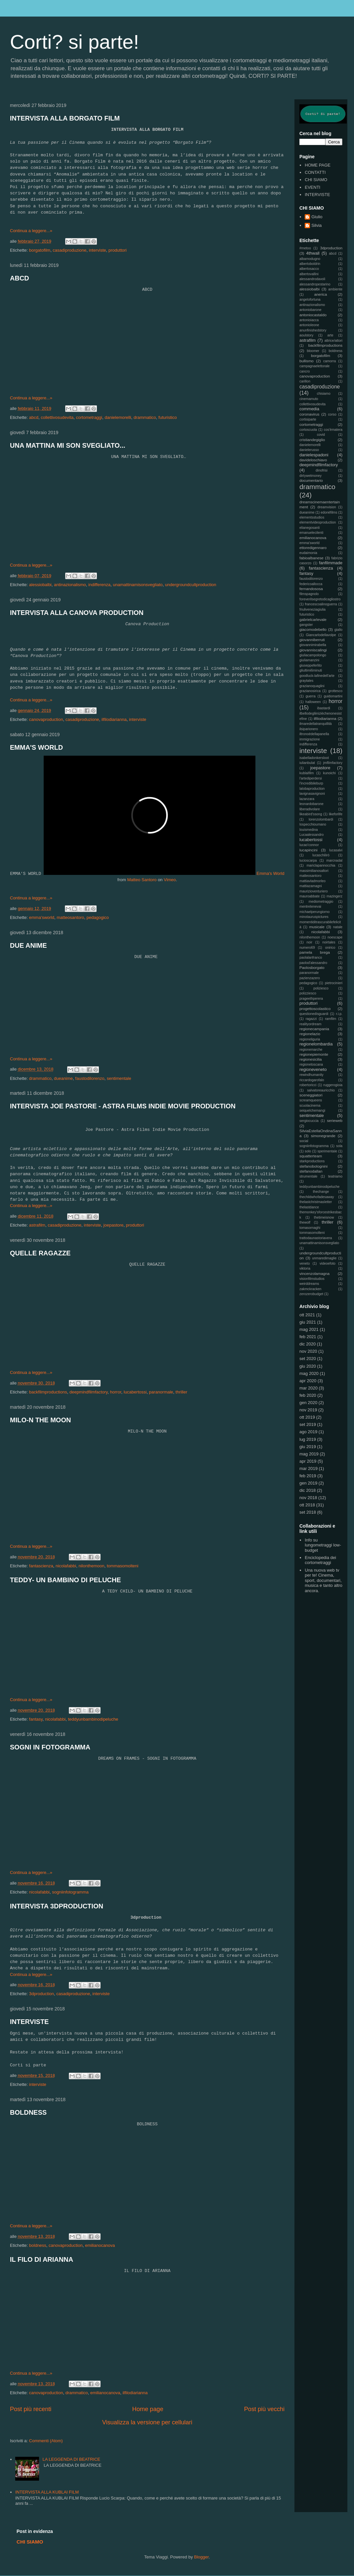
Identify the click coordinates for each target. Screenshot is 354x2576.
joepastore (114, 1225)
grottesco (335, 691)
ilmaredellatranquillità (315, 724)
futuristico (167, 417)
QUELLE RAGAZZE (40, 1253)
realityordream (310, 1024)
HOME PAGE (318, 165)
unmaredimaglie (324, 1258)
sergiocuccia (309, 1121)
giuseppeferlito (310, 665)
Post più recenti (30, 2409)
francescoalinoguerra (321, 604)
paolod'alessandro (313, 963)
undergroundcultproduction (190, 584)
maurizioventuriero (313, 891)
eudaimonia (308, 553)
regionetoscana (311, 1064)
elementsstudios (311, 517)
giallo (338, 629)
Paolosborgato (311, 967)
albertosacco (309, 269)
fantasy (36, 1719)
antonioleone (309, 325)
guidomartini (333, 696)
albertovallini (309, 274)
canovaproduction (46, 719)
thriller (181, 1391)
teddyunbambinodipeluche (93, 1719)
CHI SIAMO (316, 179)
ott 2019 (307, 1417)
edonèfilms (329, 512)
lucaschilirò (320, 855)
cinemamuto (308, 399)
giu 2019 (307, 1446)
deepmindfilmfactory (88, 1391)
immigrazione (309, 739)
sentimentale (119, 1078)
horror (115, 1391)
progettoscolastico (315, 1008)
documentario (311, 480)
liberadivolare (309, 809)
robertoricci (307, 1085)
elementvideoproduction (317, 522)
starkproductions (312, 1161)
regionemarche (310, 1049)
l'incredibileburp (311, 783)
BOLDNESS (28, 2112)
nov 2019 (308, 1409)
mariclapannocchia (321, 865)
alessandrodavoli (312, 279)
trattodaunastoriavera (315, 1238)
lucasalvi (335, 850)
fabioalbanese (311, 558)
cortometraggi (89, 417)
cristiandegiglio (312, 439)
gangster (306, 625)
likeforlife (335, 814)
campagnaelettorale (314, 366)
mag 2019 (309, 1453)
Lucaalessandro (311, 834)
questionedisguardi (313, 1014)
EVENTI (312, 187)
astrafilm (37, 1225)
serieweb (334, 1120)
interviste (97, 250)
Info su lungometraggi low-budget (323, 1545)
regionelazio (309, 1034)
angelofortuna (310, 299)
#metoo (305, 248)
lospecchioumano (312, 824)
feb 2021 (307, 1336)
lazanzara (306, 799)
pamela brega (314, 952)
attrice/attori (333, 340)
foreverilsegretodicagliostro (319, 599)
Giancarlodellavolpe (321, 635)
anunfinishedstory (312, 330)
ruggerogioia (332, 1085)
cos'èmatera (333, 429)
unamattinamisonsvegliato (137, 584)
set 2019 (307, 1424)
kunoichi (329, 773)
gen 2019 (308, 1483)
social (303, 1141)
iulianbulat (307, 763)
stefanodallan (311, 1171)
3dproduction (41, 1993)
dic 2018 (307, 1490)
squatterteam (310, 1156)
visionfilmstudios (312, 1279)
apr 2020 (307, 1380)
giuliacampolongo (312, 655)
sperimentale (327, 1151)
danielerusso (309, 450)
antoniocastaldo (313, 315)
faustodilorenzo (89, 1078)
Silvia (316, 225)
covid (321, 434)
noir (309, 942)
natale (337, 927)
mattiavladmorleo (312, 881)
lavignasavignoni (312, 793)
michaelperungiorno (314, 912)
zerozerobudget (311, 1294)
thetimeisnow (324, 1217)
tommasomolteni (122, 1565)
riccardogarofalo (311, 1080)
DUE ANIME (28, 945)
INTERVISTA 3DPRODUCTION (56, 1906)
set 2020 (307, 1358)
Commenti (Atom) (46, 2440)
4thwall (312, 253)
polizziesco (307, 993)
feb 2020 (307, 1395)
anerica (320, 294)
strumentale (308, 1176)
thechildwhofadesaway (316, 1197)
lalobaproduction (312, 788)
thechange (321, 1191)
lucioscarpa (308, 860)
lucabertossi (135, 1391)
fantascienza (41, 1565)
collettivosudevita (57, 417)
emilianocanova (100, 2245)
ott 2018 (307, 1504)
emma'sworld (41, 917)
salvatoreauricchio (321, 1090)
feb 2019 (307, 1475)
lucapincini (308, 850)
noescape (335, 937)
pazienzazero (309, 978)
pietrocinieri (333, 983)
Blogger (201, 2556)
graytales (306, 680)
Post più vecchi (264, 2409)
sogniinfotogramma (70, 1892)
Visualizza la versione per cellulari (147, 2422)
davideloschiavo (313, 460)
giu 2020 (307, 1366)
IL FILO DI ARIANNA (41, 2259)
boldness (37, 2245)
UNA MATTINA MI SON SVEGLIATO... (67, 445)
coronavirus (309, 414)
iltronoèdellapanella (314, 734)
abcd (33, 417)
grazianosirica (310, 691)
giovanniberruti (312, 639)
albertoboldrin (309, 264)
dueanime (63, 1078)
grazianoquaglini (312, 686)
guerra (311, 696)
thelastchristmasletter (315, 1202)
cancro (304, 371)
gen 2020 (308, 1402)
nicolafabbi (66, 1565)
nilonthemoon (91, 1565)
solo (308, 1151)
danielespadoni (313, 454)
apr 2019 (307, 1461)
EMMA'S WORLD (36, 747)
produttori (118, 250)
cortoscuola (308, 429)
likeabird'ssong (310, 814)
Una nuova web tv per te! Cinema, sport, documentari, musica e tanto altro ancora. (323, 1580)
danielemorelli (118, 417)
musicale (317, 927)
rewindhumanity (311, 1075)
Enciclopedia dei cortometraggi (320, 1560)
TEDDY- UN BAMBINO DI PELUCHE (65, 1580)
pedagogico (98, 917)
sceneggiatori (311, 1095)
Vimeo (170, 879)
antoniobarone (310, 310)
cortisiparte (307, 419)
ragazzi (311, 1019)
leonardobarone (311, 804)
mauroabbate (309, 896)
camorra (329, 361)
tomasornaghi (309, 1228)
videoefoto (327, 1263)
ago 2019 (308, 1431)
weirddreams (309, 1284)
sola (339, 1146)
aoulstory (306, 335)
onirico (330, 947)
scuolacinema (310, 1105)
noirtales (328, 942)
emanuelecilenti (311, 532)
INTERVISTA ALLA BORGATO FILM (65, 118)
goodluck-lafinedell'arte (316, 676)
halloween (313, 702)
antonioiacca (309, 320)
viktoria (304, 1268)
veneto (304, 1263)
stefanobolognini (313, 1166)
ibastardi (323, 708)
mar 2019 (308, 1468)
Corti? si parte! (74, 42)
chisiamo (324, 393)
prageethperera (311, 998)
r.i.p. (339, 1014)
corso (332, 414)
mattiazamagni (310, 886)
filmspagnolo (309, 594)
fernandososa (311, 588)
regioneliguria (309, 1039)
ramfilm (330, 1019)
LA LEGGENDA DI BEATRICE (71, 2459)
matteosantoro (70, 917)
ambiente (335, 289)
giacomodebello (313, 629)
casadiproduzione (69, 250)
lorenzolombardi (321, 819)
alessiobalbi (40, 584)
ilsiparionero (308, 729)
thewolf (304, 1222)
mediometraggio (321, 901)
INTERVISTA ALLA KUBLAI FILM (47, 2492)
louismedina (308, 830)
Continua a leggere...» (31, 230)
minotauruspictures (314, 917)
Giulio (316, 216)
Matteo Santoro (141, 879)
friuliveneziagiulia (312, 609)
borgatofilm (39, 250)
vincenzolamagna (314, 1273)
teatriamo (335, 1176)
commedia (309, 408)
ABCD (19, 278)
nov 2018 (308, 1497)
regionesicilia (310, 1059)
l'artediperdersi (310, 778)
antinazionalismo (70, 584)
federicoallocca (310, 584)
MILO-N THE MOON (40, 1420)
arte (330, 335)
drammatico (145, 417)
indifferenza (99, 584)
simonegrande (323, 1136)
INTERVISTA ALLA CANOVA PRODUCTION (77, 612)
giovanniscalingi (313, 650)
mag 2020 (309, 1373)
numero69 (307, 947)
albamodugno (309, 259)
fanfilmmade (330, 562)
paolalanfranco (310, 957)
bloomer (313, 351)
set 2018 (307, 1512)
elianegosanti (309, 528)
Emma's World (271, 873)
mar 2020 (308, 1388)
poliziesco (321, 988)
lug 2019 (307, 1439)
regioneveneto (313, 1069)
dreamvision (327, 507)
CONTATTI (315, 172)
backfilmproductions (48, 1391)
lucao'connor (309, 845)
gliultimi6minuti (310, 670)
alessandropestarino (315, 284)
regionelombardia (315, 1043)
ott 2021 (307, 1314)
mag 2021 (309, 1329)
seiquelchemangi (312, 1110)
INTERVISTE (29, 2021)
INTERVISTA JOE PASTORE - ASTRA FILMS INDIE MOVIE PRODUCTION (123, 1106)
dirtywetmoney (310, 476)
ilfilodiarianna (114, 719)
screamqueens (310, 1100)
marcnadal (334, 860)
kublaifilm (306, 773)
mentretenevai (310, 906)
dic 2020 (307, 1343)
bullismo (306, 361)
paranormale (161, 1391)
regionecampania (314, 1029)
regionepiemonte (313, 1054)
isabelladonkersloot (314, 758)
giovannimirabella (312, 645)
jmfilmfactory (332, 763)
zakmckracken (310, 1289)
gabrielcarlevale (313, 619)
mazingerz (334, 896)
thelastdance (309, 1207)
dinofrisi (322, 470)
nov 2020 (308, 1351)
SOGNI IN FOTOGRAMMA (50, 1747)
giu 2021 (307, 1322)
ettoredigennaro (313, 547)
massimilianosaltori (314, 871)
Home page (147, 2409)
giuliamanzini (309, 660)
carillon (304, 381)
